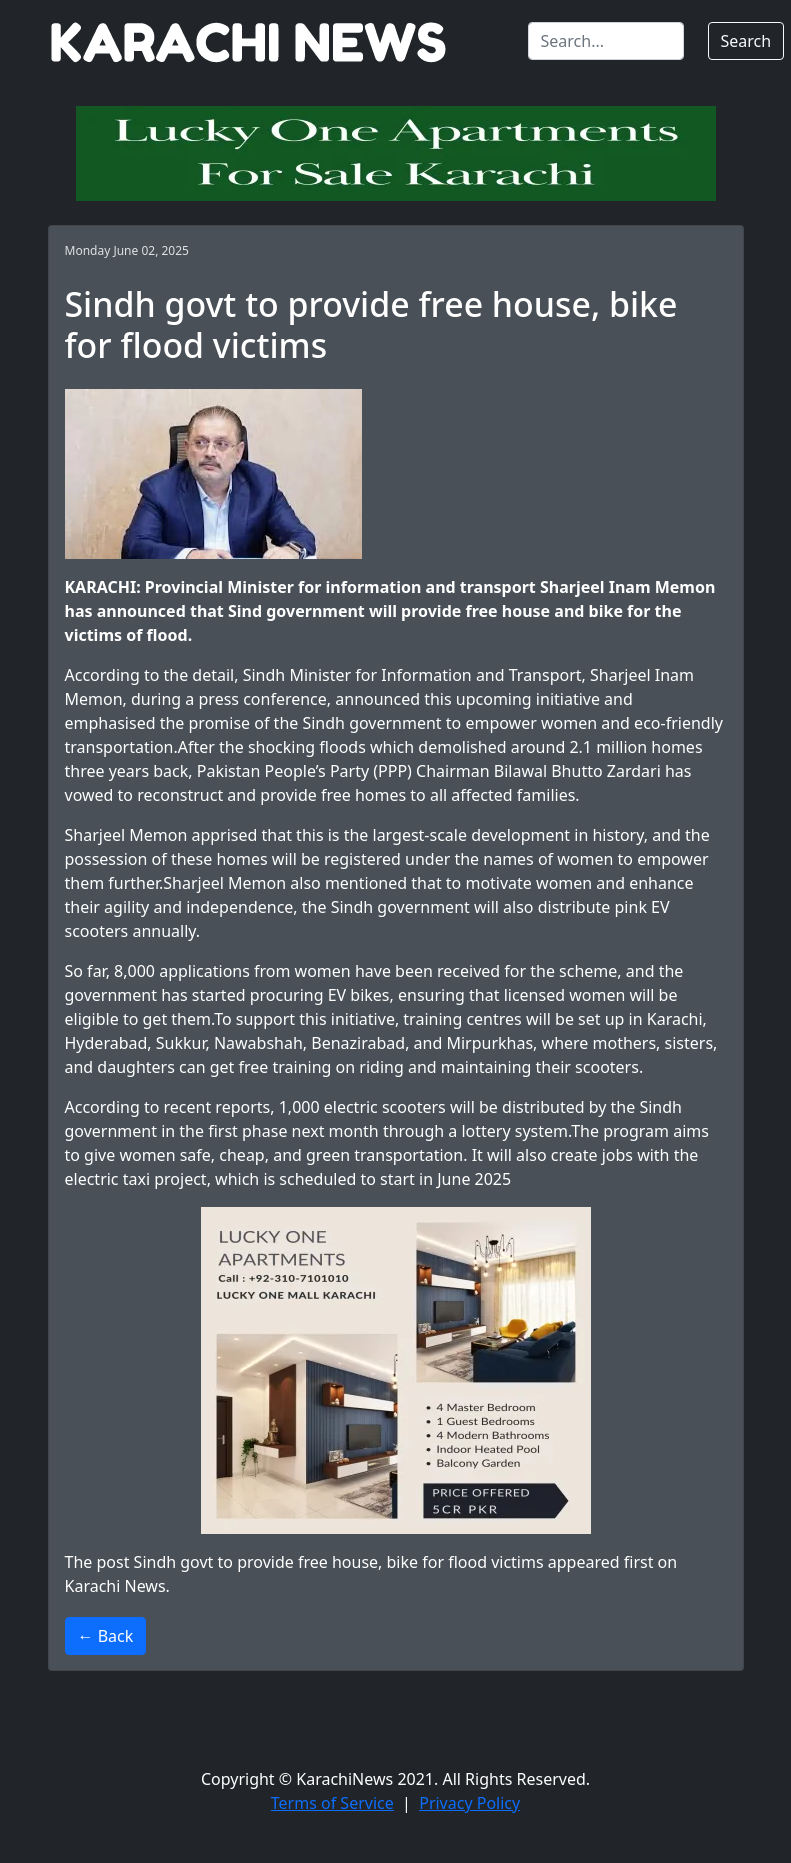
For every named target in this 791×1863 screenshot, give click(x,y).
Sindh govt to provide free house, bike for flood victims (339, 1562)
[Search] (606, 41)
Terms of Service (332, 1803)
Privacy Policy (469, 1803)
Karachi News (115, 1586)
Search (746, 41)
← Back (106, 1636)
